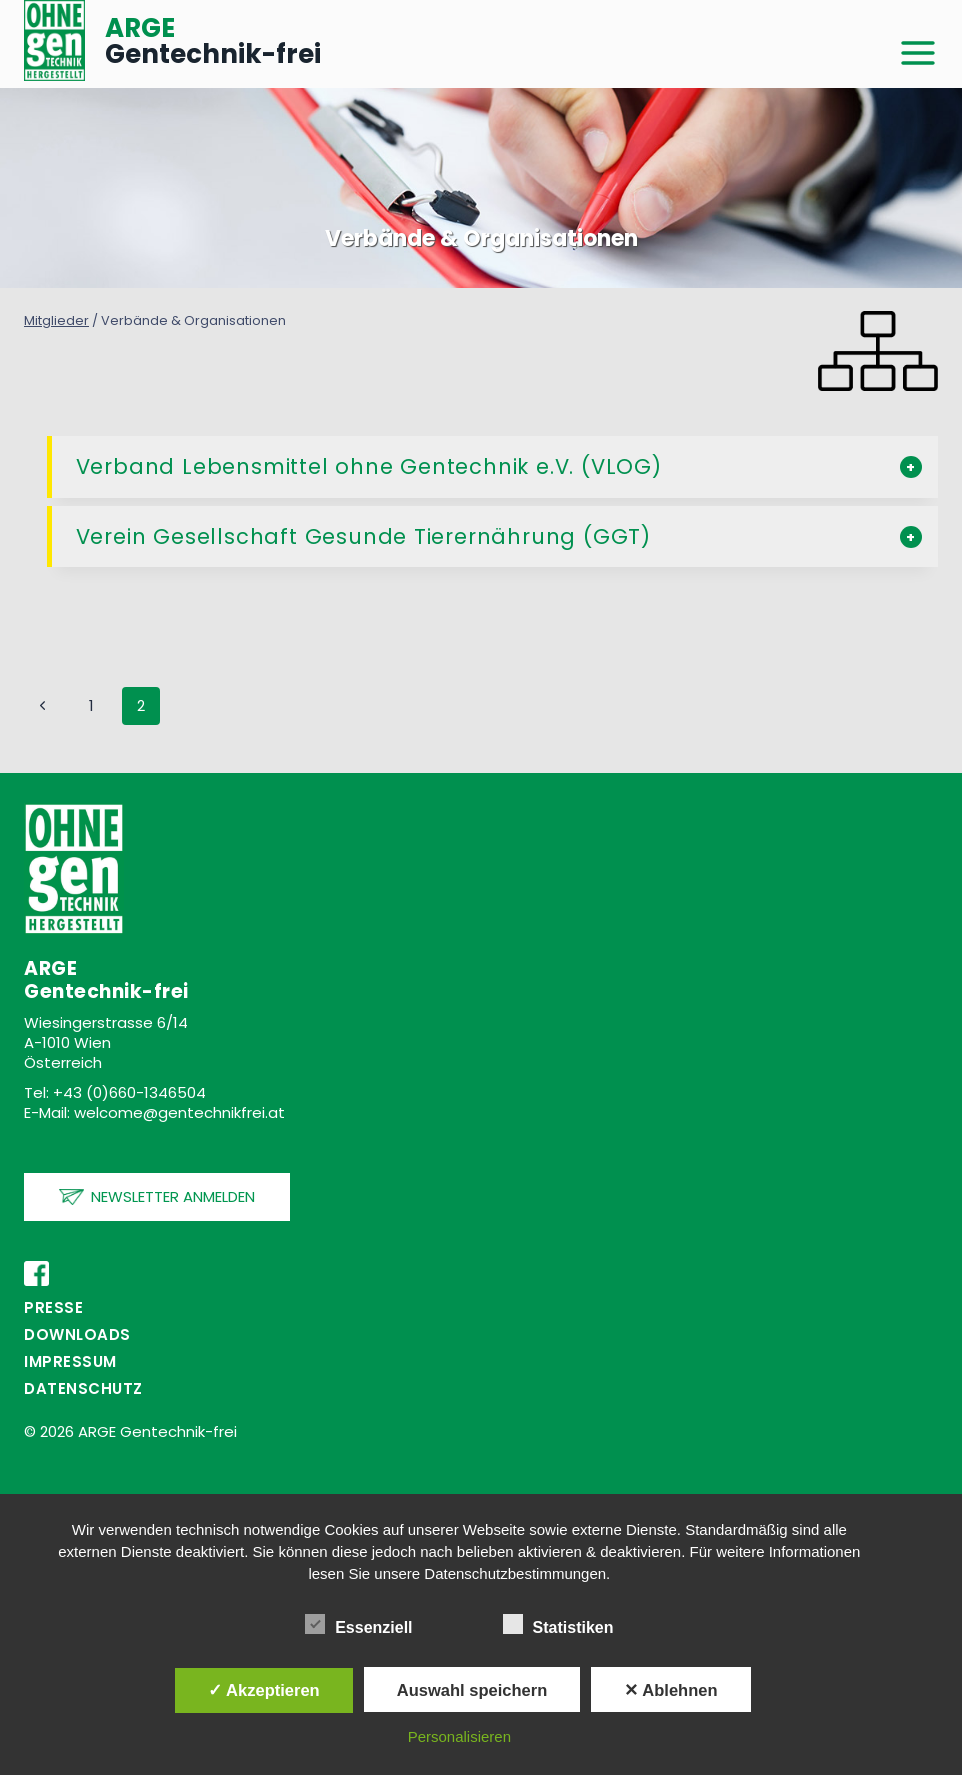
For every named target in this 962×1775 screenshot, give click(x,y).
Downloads (77, 1334)
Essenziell (358, 1624)
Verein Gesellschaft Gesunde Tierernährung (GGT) (364, 536)
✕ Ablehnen (670, 1690)
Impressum (70, 1361)
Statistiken (558, 1624)
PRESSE (53, 1307)
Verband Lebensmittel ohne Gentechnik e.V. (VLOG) (369, 466)
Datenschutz (83, 1388)
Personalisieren (459, 1736)
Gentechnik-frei (213, 41)
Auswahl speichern (472, 1690)
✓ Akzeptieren (264, 1690)
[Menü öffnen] (918, 54)
